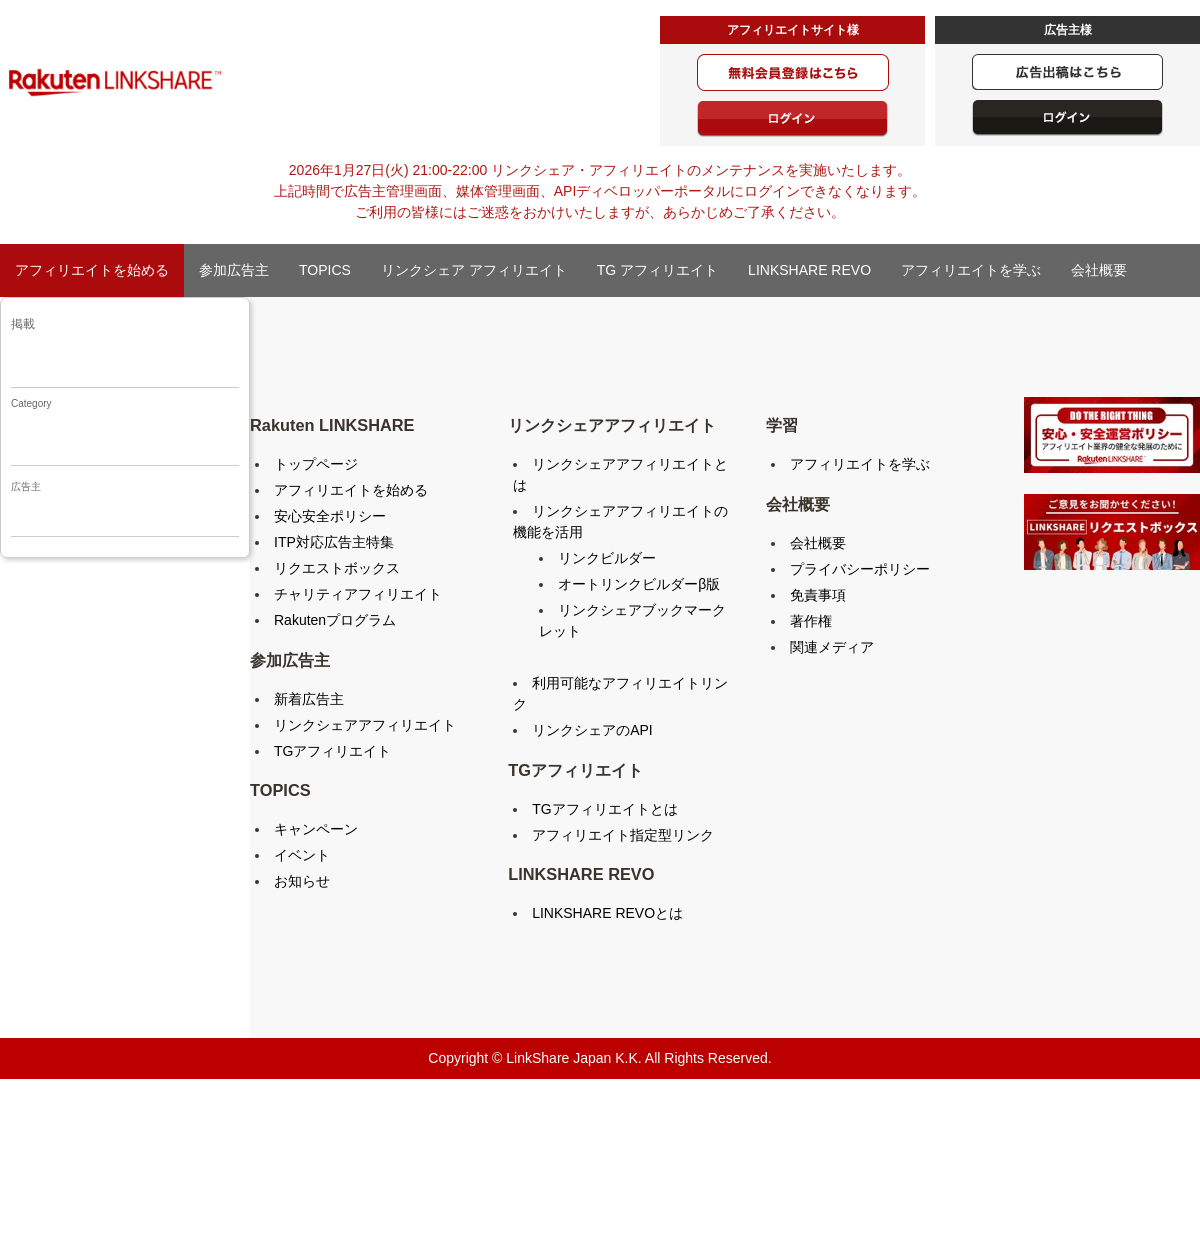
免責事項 (818, 595)
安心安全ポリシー (330, 516)
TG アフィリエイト (657, 270)
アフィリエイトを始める (92, 270)
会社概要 (1099, 270)
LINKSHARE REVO (809, 270)
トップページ (316, 464)
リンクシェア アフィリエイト (474, 270)
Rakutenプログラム (335, 620)
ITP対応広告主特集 (334, 542)
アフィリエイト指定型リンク (623, 835)
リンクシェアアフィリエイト (365, 725)
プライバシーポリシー (860, 569)
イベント (302, 855)
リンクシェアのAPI (592, 730)
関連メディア (832, 647)
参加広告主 (234, 270)
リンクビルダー (607, 558)
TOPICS (325, 270)
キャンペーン (316, 829)
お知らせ (302, 881)
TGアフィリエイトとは (604, 809)
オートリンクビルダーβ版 (639, 584)
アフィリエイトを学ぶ (971, 270)
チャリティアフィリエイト (358, 594)
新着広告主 (309, 699)
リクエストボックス (337, 568)
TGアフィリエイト (332, 751)
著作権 (811, 621)
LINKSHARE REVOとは (607, 913)
